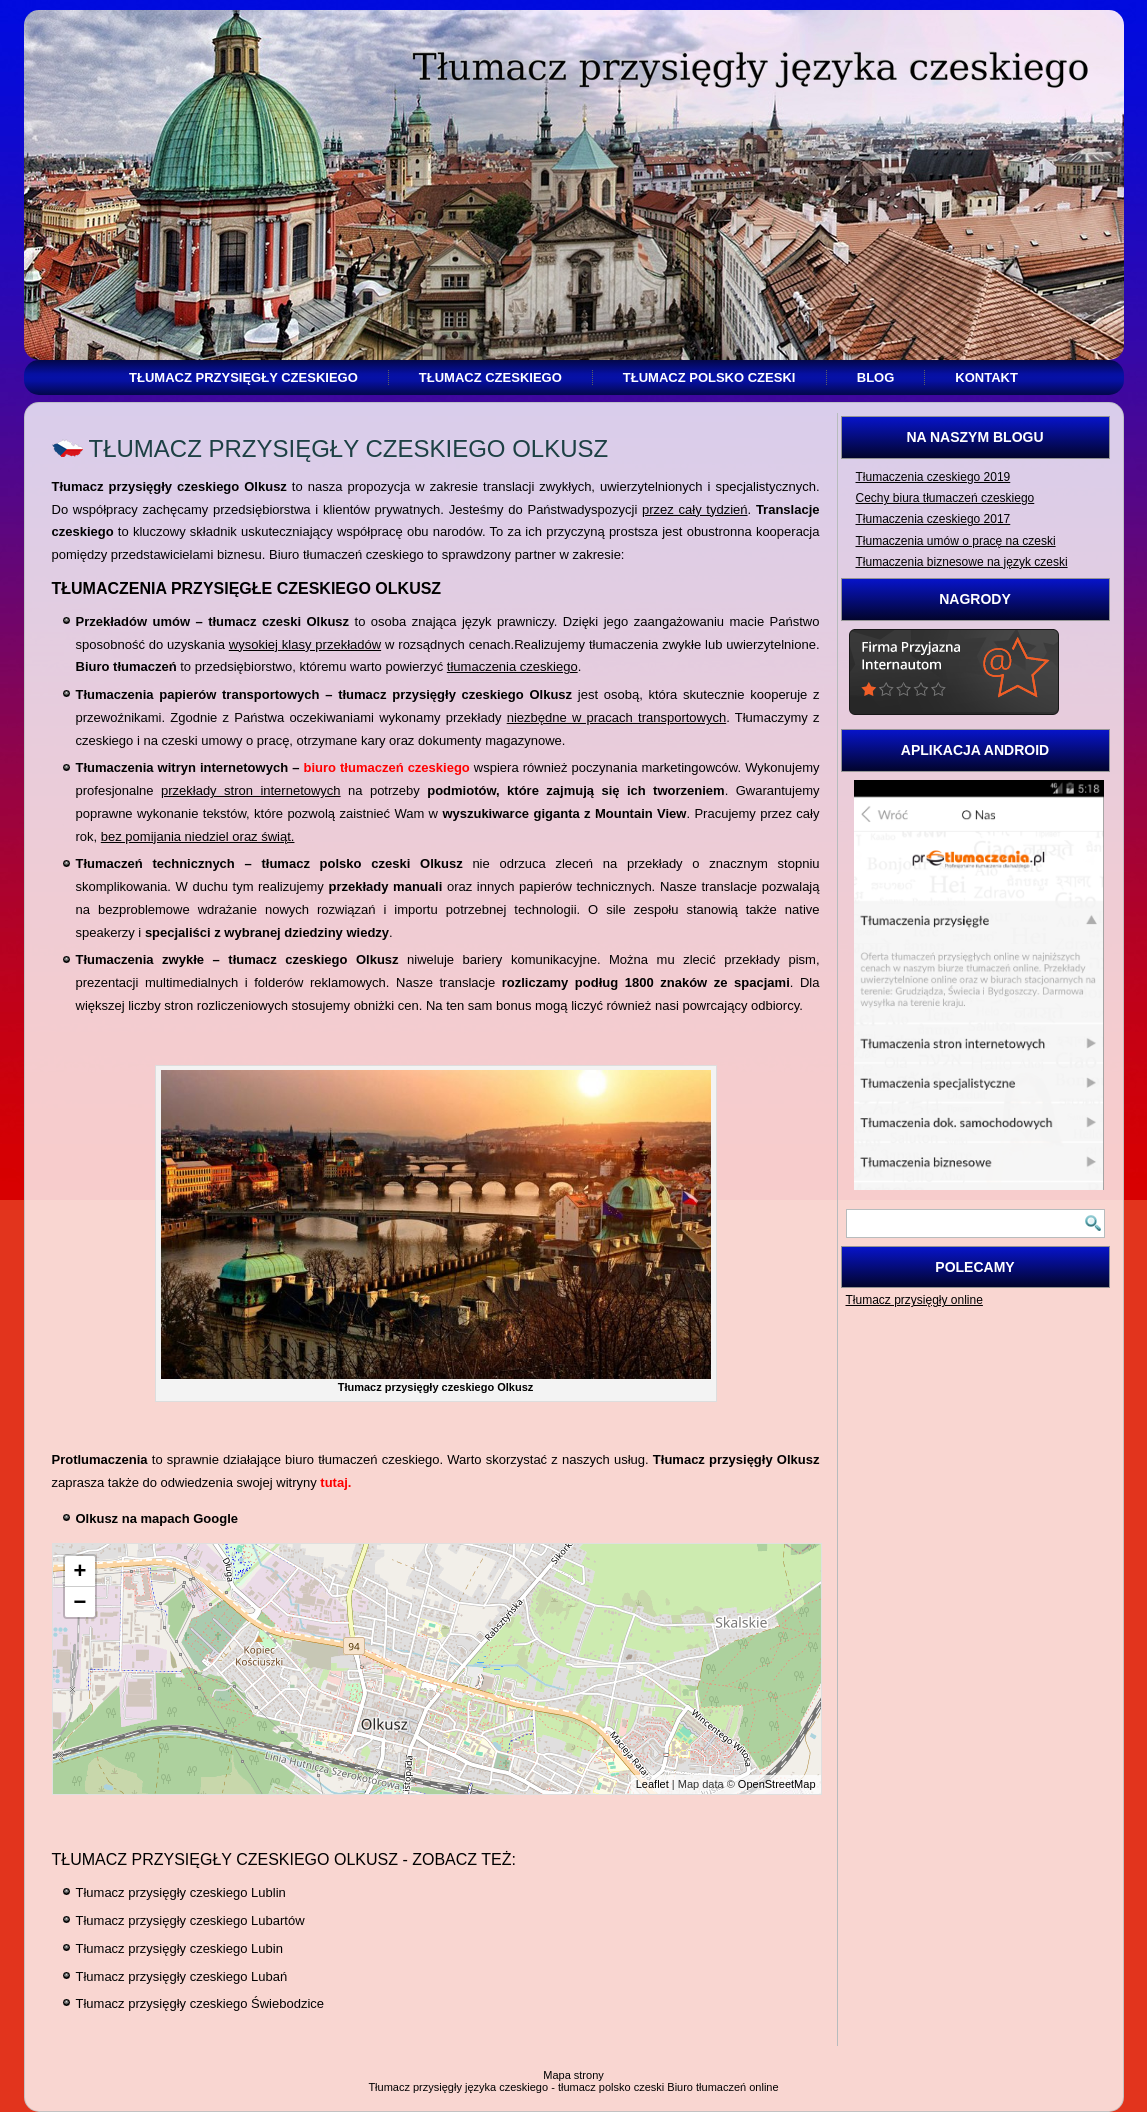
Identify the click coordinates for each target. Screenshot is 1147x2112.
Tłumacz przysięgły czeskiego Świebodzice (200, 2003)
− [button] (80, 1601)
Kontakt (986, 377)
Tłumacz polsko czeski (709, 377)
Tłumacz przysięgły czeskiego (243, 377)
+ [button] (80, 1570)
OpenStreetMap (777, 1784)
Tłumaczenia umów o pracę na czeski (956, 541)
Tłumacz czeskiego (490, 377)
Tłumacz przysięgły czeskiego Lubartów (190, 1920)
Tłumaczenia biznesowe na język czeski (962, 562)
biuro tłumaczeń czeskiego (386, 767)
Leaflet (652, 1784)
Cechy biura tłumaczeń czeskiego (945, 498)
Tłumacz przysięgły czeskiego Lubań (182, 1976)
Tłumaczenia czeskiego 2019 (933, 477)
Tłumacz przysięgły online (914, 1300)
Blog (876, 377)
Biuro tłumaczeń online (722, 2087)
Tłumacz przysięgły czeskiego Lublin (181, 1892)
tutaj (333, 1482)
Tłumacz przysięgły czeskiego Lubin (179, 1948)
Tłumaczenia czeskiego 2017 (933, 519)
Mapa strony (573, 2075)
